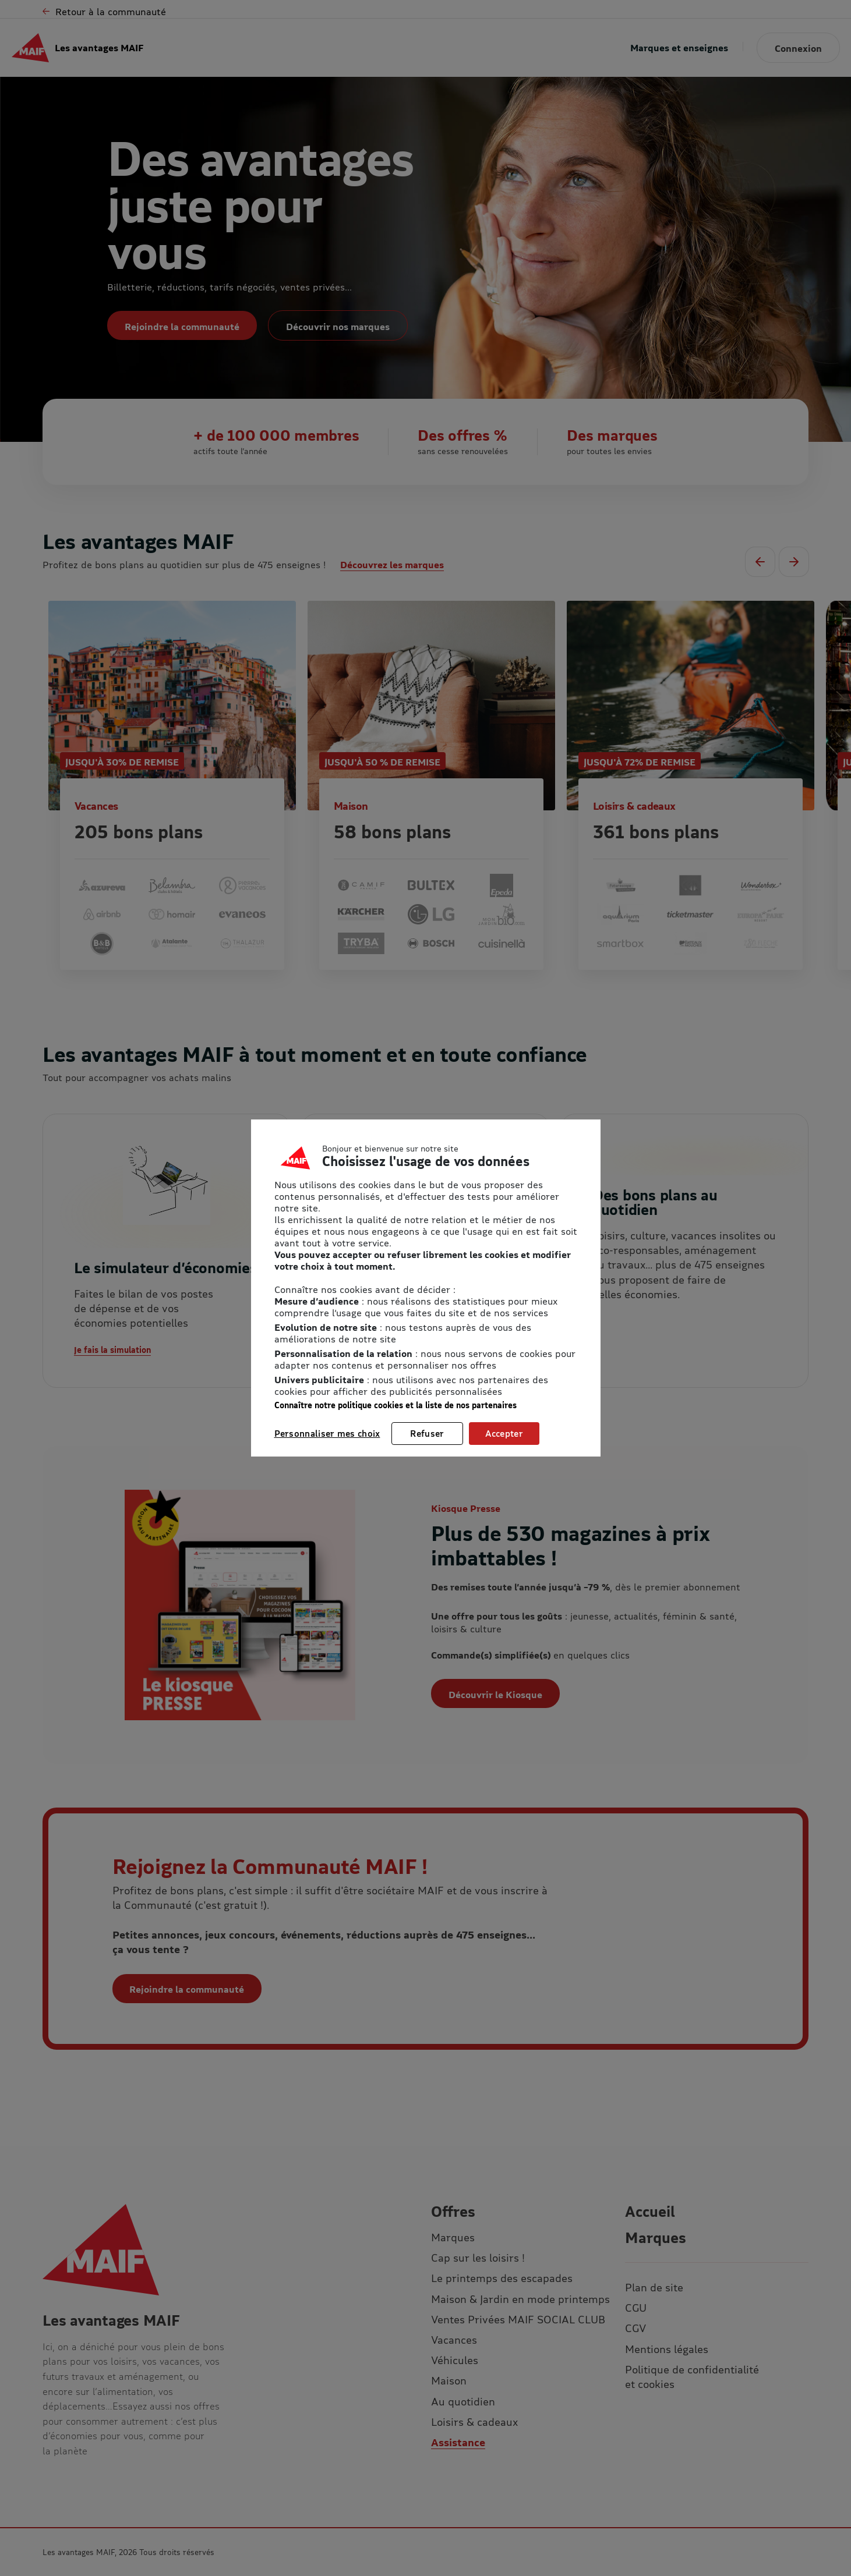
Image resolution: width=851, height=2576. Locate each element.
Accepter (504, 1433)
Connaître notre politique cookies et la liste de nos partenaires (395, 1405)
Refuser (427, 1433)
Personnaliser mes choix (327, 1433)
